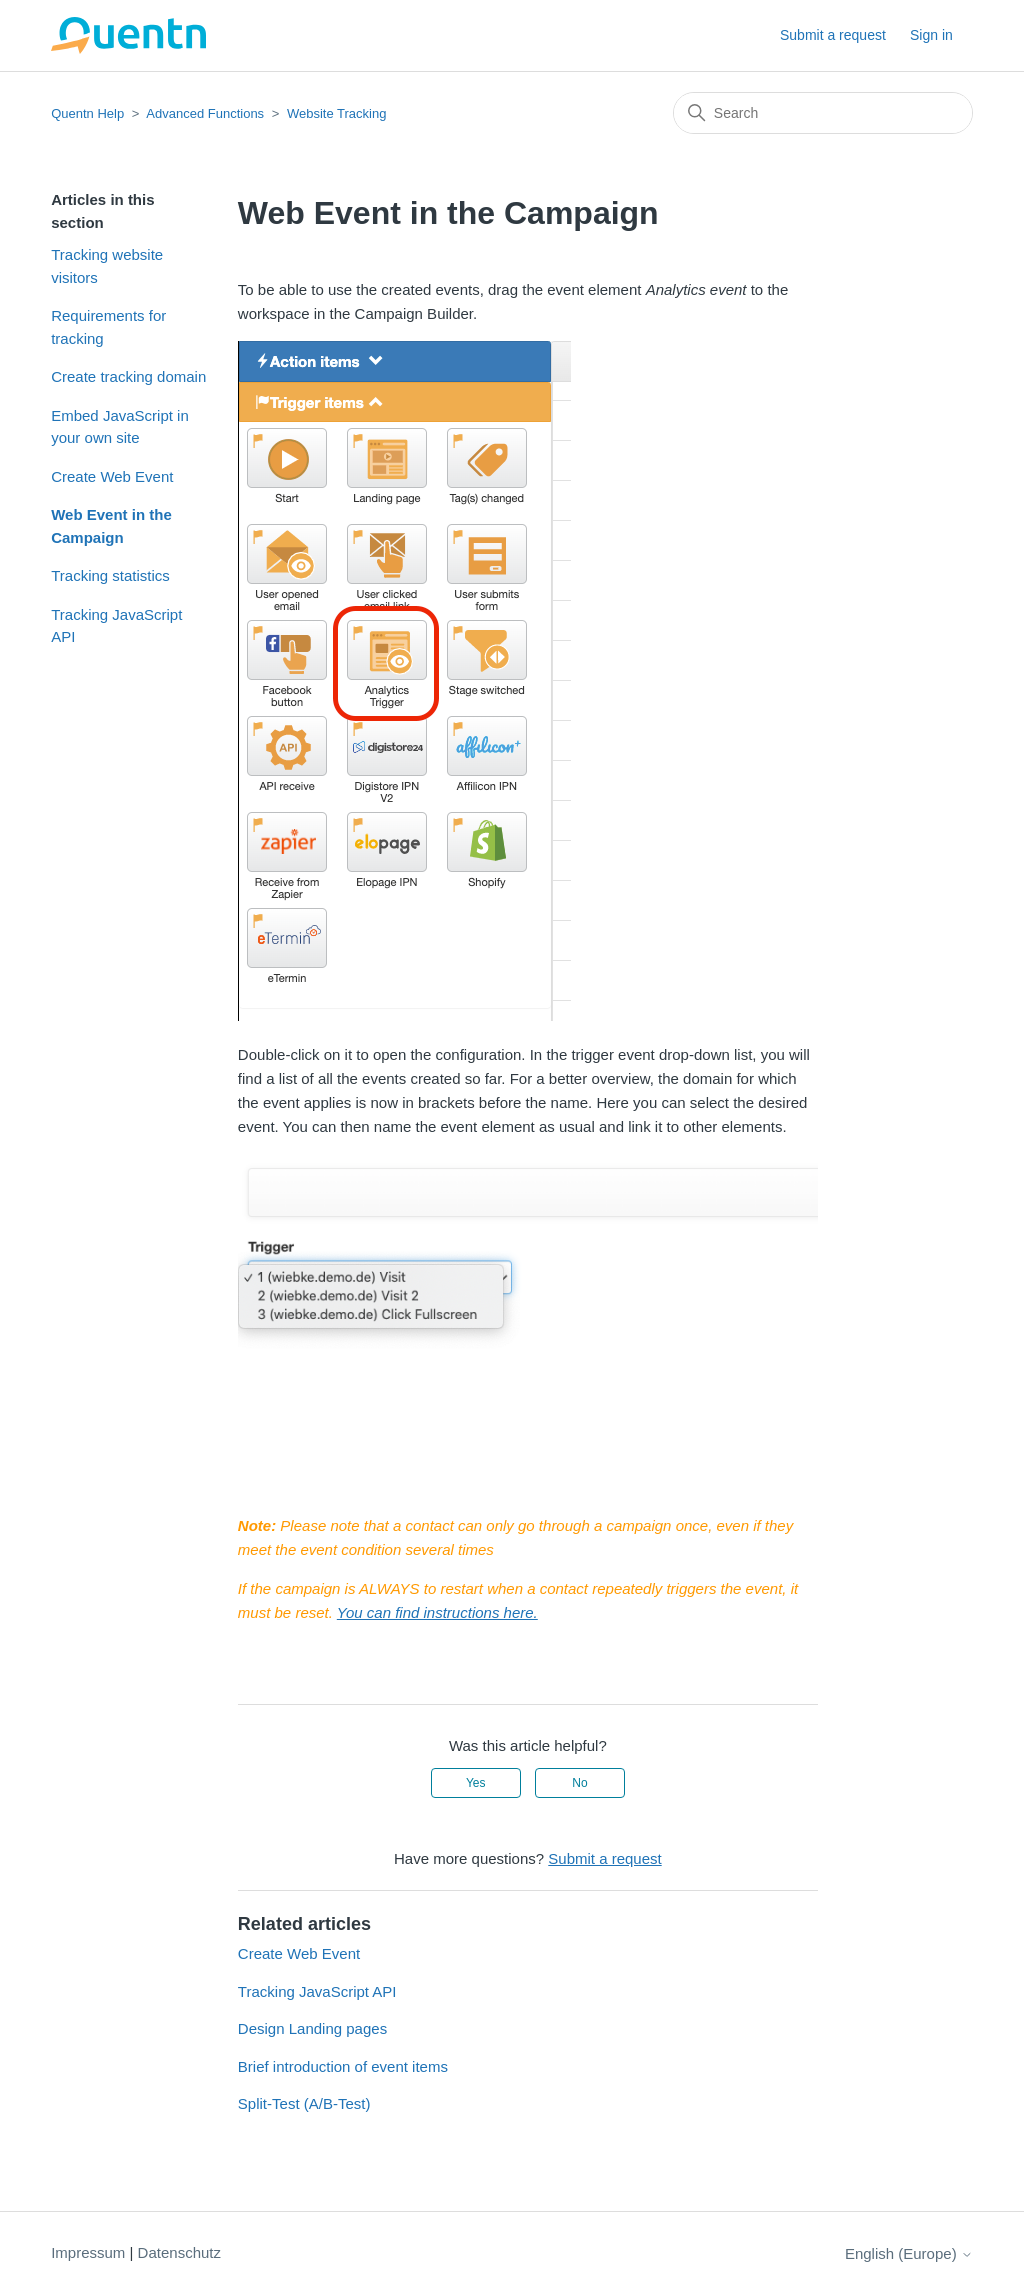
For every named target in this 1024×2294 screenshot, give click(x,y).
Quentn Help (87, 113)
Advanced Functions (205, 113)
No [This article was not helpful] (579, 1783)
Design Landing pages (312, 2028)
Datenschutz (179, 2252)
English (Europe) (909, 2253)
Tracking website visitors (107, 266)
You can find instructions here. (437, 1612)
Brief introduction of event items (343, 2066)
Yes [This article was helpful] (476, 1783)
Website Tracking (336, 113)
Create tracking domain (128, 376)
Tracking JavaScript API (116, 626)
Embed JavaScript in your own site (120, 427)
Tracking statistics (110, 575)
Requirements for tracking (108, 327)
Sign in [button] (931, 35)
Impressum (88, 2252)
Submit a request (833, 35)
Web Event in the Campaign (111, 526)
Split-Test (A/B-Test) (304, 2103)
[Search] (823, 113)
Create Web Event (112, 476)
